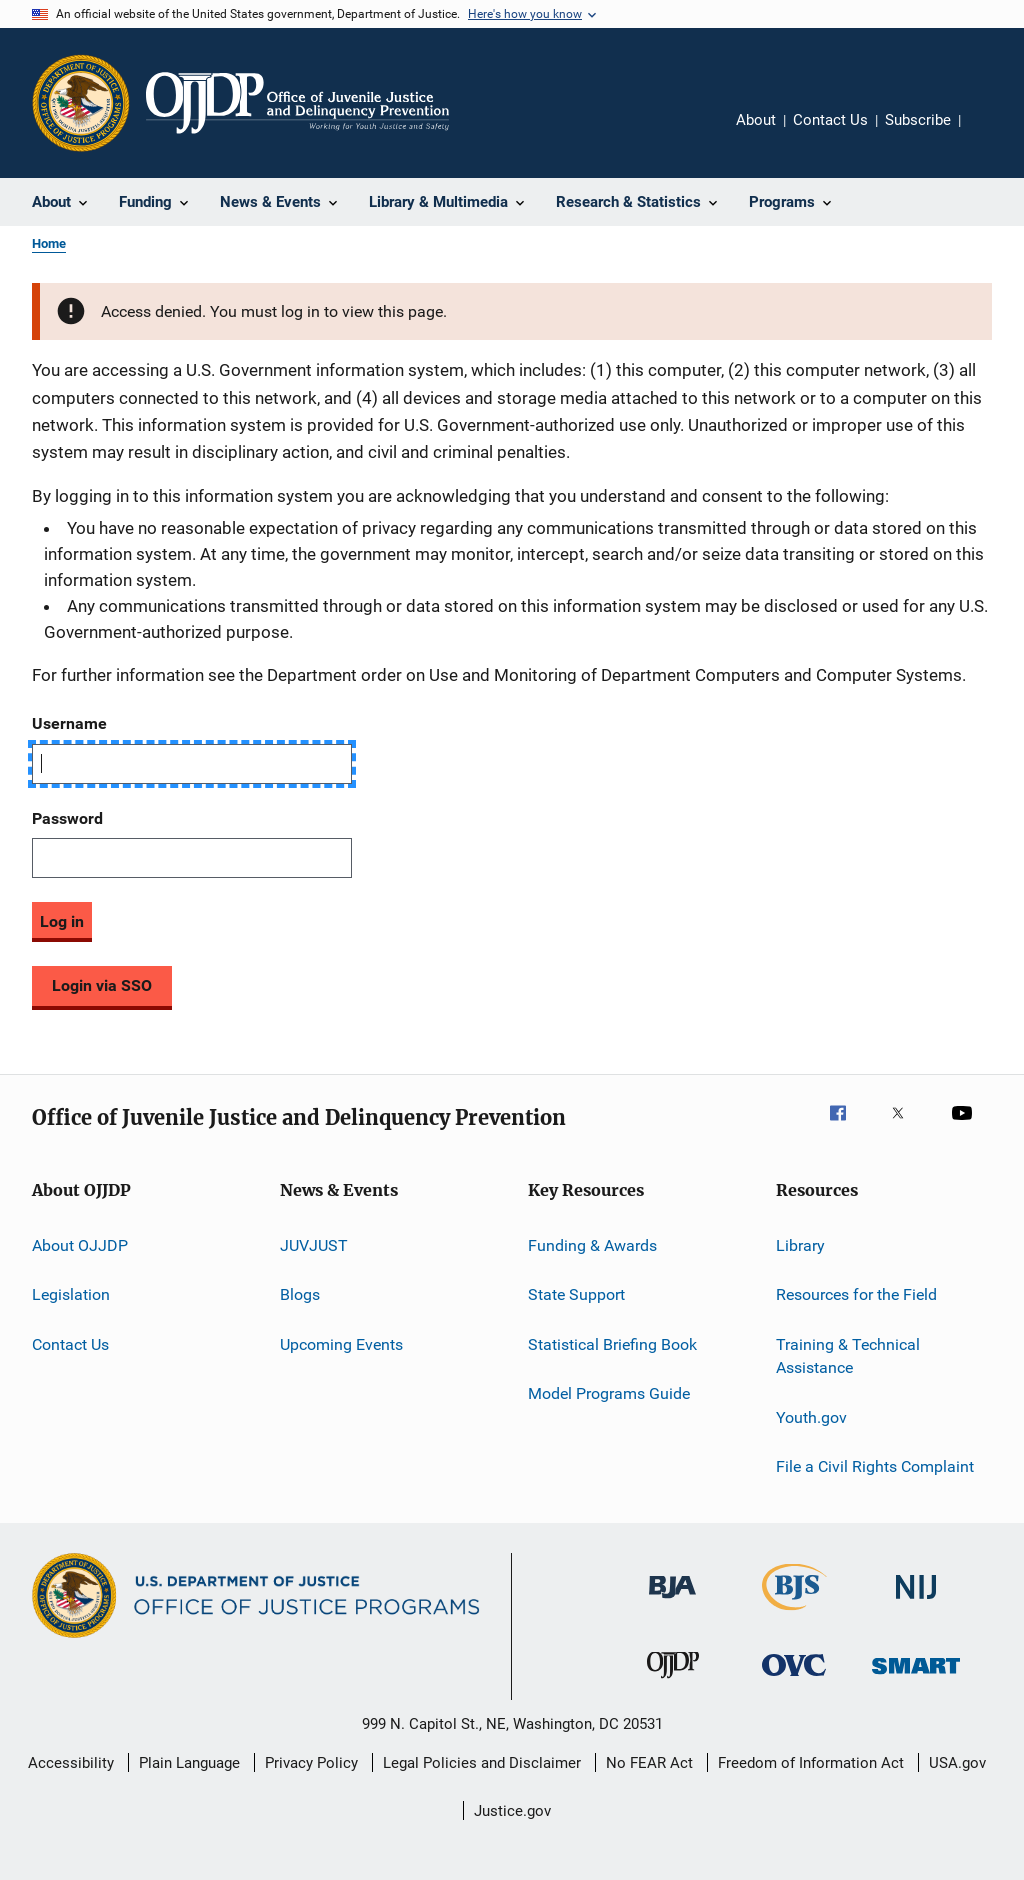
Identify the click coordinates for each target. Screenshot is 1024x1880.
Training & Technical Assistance (848, 1355)
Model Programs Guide (609, 1393)
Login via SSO (102, 985)
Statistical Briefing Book (612, 1343)
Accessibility (71, 1763)
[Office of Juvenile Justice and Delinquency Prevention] (673, 1682)
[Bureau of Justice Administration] (672, 1602)
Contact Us (830, 120)
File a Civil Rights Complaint (875, 1466)
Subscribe (918, 120)
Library (800, 1245)
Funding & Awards (592, 1245)
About (756, 120)
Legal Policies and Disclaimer (482, 1763)
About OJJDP (80, 1245)
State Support (576, 1294)
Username (69, 723)
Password (67, 818)
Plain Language (189, 1763)
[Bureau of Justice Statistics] (794, 1614)
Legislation (71, 1294)
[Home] (297, 103)
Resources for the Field (856, 1294)
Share (992, 134)
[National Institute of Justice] (916, 1602)
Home (49, 243)
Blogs (300, 1294)
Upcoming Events (341, 1343)
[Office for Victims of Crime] (794, 1679)
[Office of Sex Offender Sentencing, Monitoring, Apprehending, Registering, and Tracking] (916, 1677)
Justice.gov (512, 1811)
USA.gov (957, 1763)
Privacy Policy (311, 1763)
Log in (62, 921)
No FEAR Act (649, 1763)
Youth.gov (811, 1416)
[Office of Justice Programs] (81, 103)
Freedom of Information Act (811, 1763)
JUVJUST (314, 1245)
